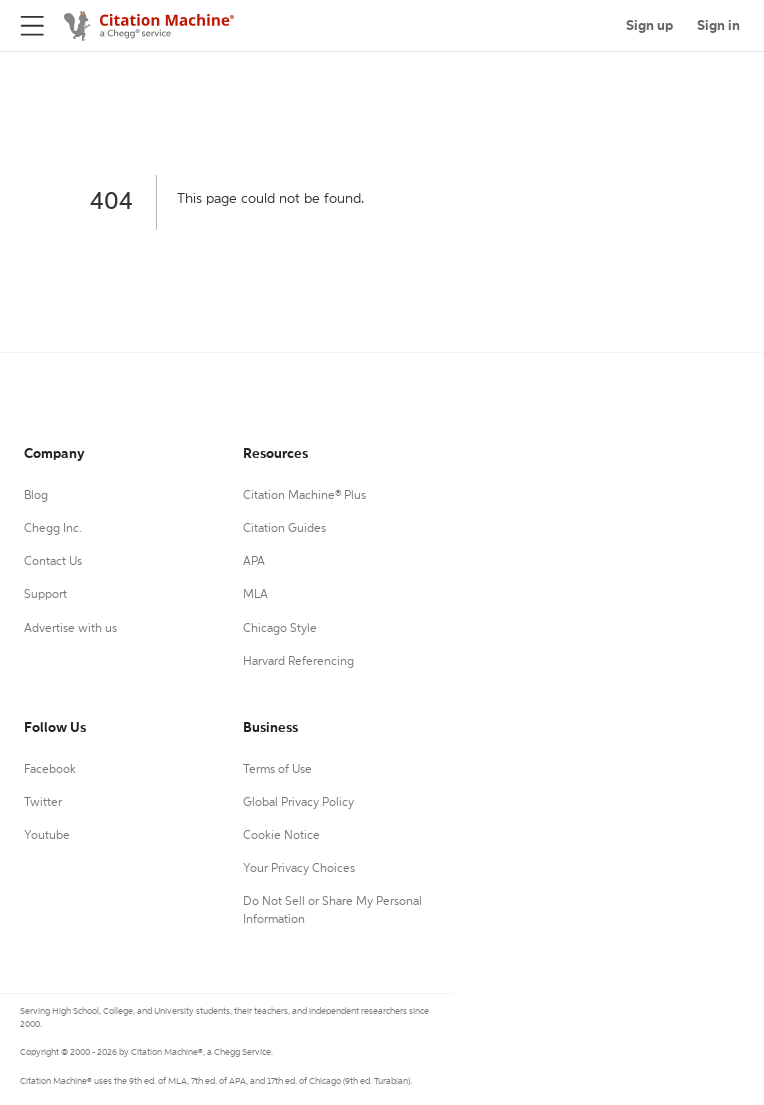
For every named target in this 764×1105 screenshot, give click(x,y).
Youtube (47, 836)
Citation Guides (284, 529)
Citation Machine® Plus (304, 496)
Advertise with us (70, 629)
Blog (36, 496)
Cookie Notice (281, 836)
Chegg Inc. (53, 529)
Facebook (50, 770)
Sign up (649, 26)
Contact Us (53, 562)
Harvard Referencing (298, 662)
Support (45, 595)
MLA (255, 595)
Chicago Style (280, 629)
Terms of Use (277, 770)
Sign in (718, 26)
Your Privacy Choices (299, 869)
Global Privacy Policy (298, 803)
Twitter (43, 803)
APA (254, 562)
